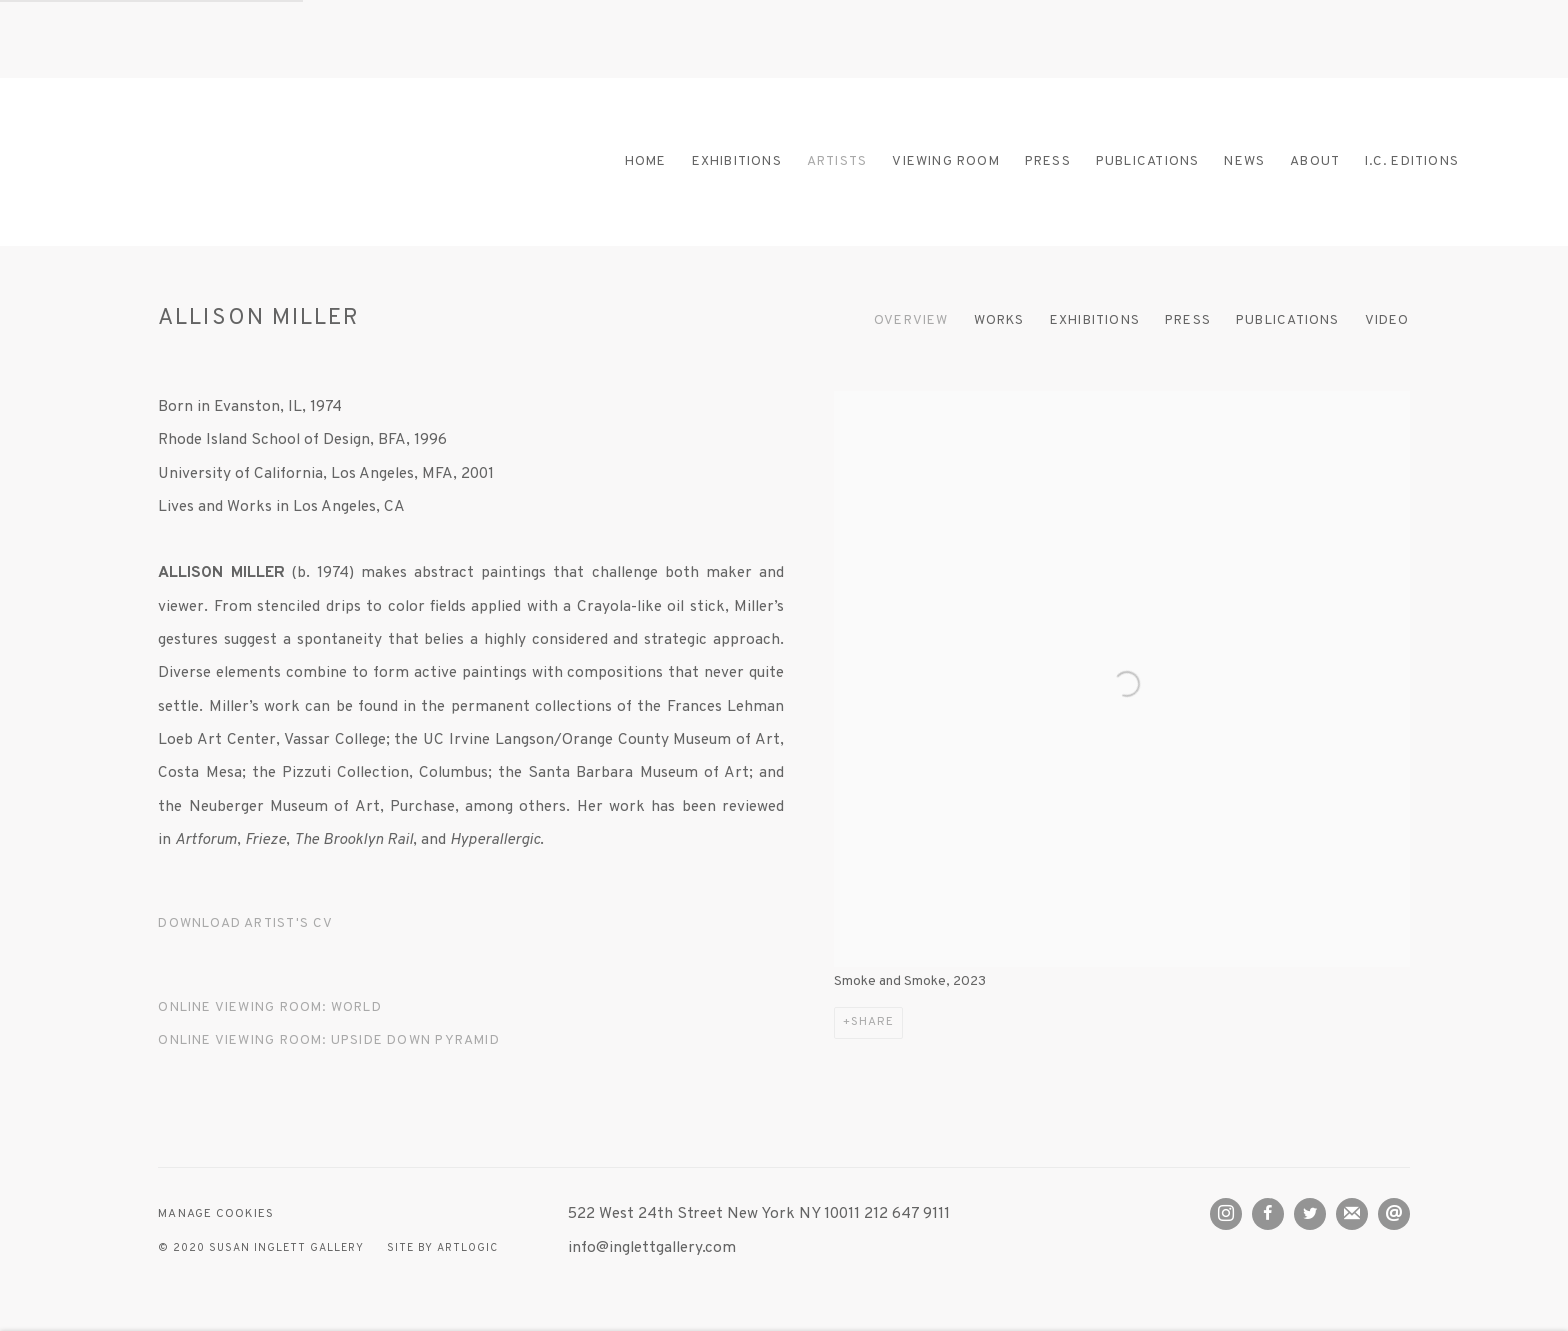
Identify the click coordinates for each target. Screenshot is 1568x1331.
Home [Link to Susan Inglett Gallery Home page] (646, 161)
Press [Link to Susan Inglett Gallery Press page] (1048, 161)
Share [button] (872, 1022)
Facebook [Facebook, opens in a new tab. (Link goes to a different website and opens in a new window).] (1268, 1214)
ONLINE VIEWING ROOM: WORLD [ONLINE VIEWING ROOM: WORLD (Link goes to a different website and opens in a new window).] (269, 1007)
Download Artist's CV (256, 927)
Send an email (1394, 1214)
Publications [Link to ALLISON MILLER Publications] (1288, 320)
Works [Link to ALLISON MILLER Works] (999, 320)
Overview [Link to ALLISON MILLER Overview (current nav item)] (911, 320)
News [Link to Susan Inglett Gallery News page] (1244, 161)
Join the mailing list (1352, 1214)
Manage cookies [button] (216, 1214)
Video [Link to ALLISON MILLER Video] (1387, 320)
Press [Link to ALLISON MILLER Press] (1188, 320)
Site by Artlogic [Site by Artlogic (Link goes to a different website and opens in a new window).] (442, 1248)
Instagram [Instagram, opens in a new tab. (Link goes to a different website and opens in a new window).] (1226, 1214)
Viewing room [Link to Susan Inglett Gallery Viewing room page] (946, 161)
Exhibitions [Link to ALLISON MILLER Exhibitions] (1095, 320)
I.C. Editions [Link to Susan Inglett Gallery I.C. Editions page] (1412, 161)
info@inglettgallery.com (652, 1248)
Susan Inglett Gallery (260, 161)
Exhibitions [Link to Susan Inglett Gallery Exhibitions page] (737, 161)
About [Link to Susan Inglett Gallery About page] (1315, 161)
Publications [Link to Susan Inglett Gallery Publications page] (1148, 161)
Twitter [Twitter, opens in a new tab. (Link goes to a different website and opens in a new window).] (1310, 1214)
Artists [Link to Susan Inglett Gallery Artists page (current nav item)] (837, 161)
